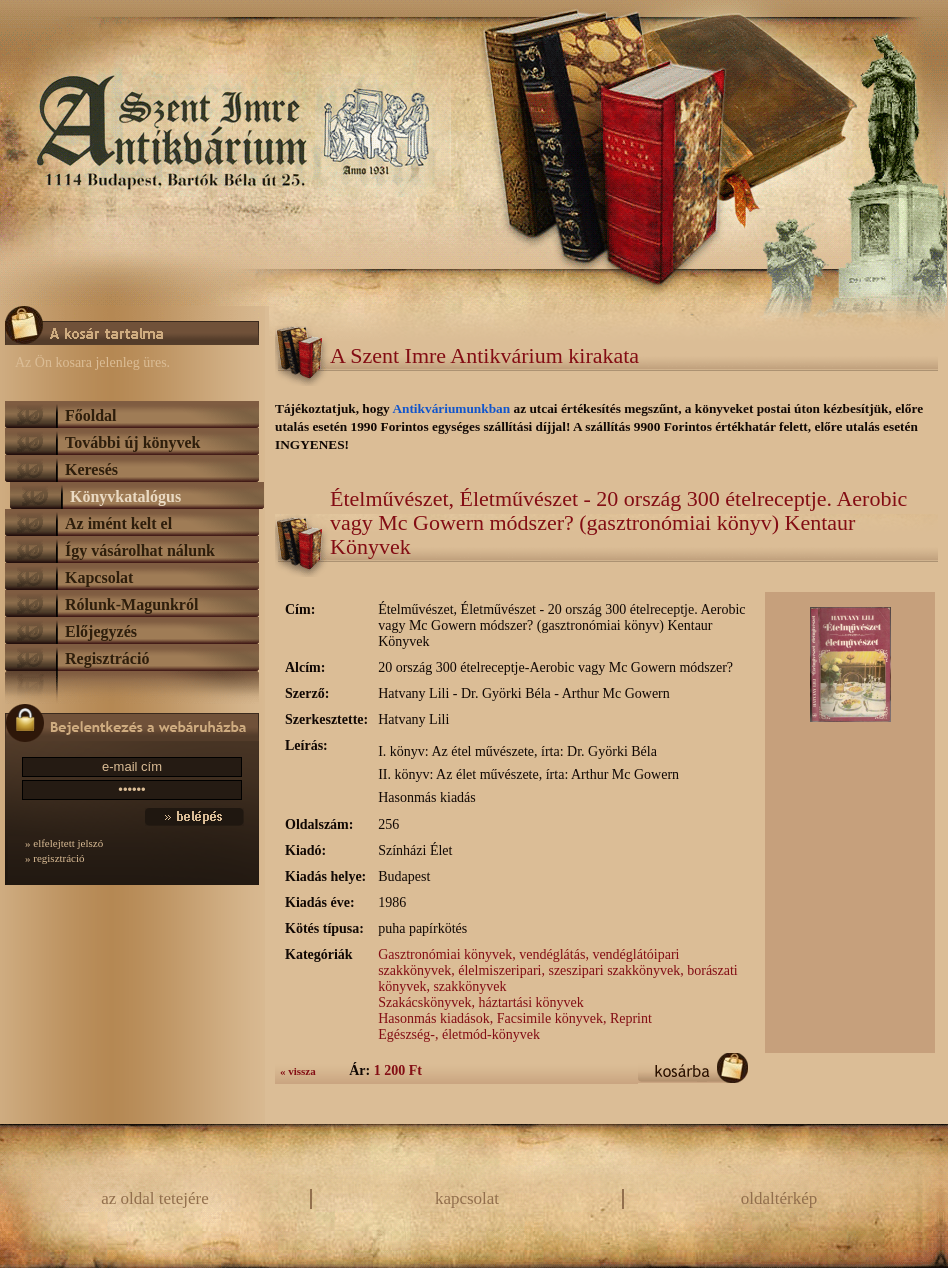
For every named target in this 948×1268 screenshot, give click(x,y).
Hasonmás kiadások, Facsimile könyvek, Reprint (515, 1018)
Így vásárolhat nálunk (140, 550)
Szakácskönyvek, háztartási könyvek (481, 1002)
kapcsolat (467, 1198)
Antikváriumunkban (452, 408)
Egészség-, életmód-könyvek (459, 1034)
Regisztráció (107, 658)
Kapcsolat (99, 577)
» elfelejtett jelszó (64, 843)
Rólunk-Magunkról (131, 604)
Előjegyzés (101, 631)
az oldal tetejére (155, 1198)
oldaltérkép (779, 1198)
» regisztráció (55, 858)
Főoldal (91, 415)
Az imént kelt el (118, 523)
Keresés (91, 469)
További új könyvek (132, 442)
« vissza (298, 1071)
